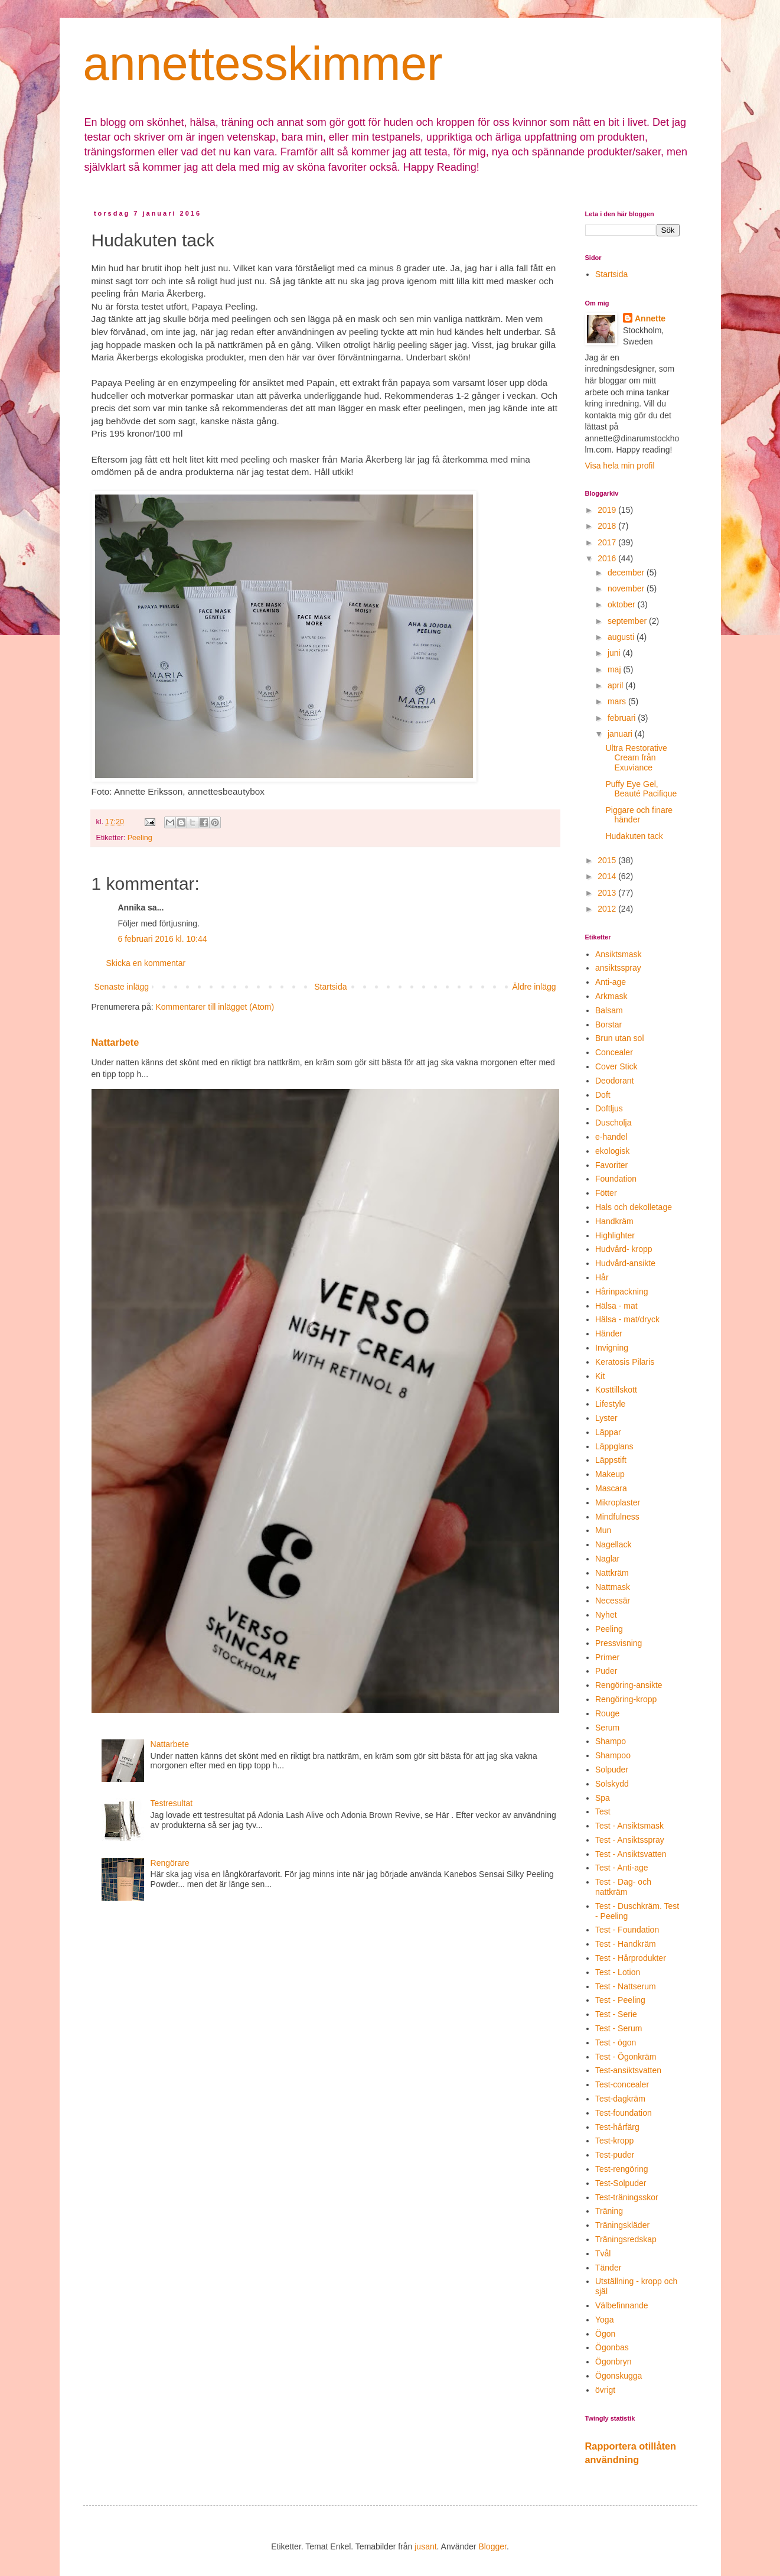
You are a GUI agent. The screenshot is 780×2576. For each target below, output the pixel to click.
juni (615, 653)
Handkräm (614, 1221)
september (628, 621)
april (616, 685)
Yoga (604, 2319)
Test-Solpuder (620, 2183)
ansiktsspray (618, 967)
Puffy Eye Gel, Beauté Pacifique (641, 789)
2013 (608, 892)
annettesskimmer (263, 63)
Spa (602, 1798)
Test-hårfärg (617, 2127)
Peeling (140, 838)
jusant (425, 2546)
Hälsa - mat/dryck (627, 1319)
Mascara (611, 1488)
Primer (607, 1657)
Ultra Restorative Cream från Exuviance (636, 758)
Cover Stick (616, 1066)
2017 (608, 542)
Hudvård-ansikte (625, 1263)
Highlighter (615, 1235)
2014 (608, 876)
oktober (623, 604)
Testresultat (172, 1803)
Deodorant (614, 1080)
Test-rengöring (621, 2169)
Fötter (606, 1193)
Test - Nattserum (625, 1986)
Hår (602, 1277)
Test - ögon (615, 2042)
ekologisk (612, 1151)
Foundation (616, 1178)
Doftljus (609, 1108)
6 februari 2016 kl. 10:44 (162, 939)
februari (623, 718)
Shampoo (613, 1755)
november (627, 588)
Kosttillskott (616, 1389)
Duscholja (613, 1122)
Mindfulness (617, 1516)
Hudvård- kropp (623, 1249)
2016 (608, 558)
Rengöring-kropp (626, 1699)
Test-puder (614, 2154)
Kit (600, 1376)
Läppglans (614, 1446)
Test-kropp (614, 2140)
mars (618, 701)
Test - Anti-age (621, 1867)
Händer (608, 1333)
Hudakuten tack (633, 836)
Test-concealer (622, 2084)
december (627, 572)
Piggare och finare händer (639, 815)
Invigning (611, 1347)
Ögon (605, 2333)
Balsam (609, 1010)
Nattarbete (115, 1042)
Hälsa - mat (616, 1305)
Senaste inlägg (121, 986)
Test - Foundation (627, 1929)
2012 (608, 908)
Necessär (612, 1600)
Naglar (607, 1558)
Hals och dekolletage (633, 1207)
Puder (606, 1671)
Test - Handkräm (625, 1944)
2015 (608, 860)
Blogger (492, 2546)
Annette (650, 318)
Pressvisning (618, 1643)
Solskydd (612, 1783)
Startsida (330, 986)
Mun (603, 1530)
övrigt (605, 2390)
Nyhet (606, 1614)
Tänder (608, 2267)
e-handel (611, 1136)
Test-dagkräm (620, 2098)
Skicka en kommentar (146, 963)
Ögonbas (612, 2347)
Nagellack (613, 1544)
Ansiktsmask (618, 954)
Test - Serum (618, 2028)
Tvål (603, 2253)
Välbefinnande (621, 2305)
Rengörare (170, 1863)
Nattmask (612, 1587)
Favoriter (611, 1165)
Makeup (610, 1474)
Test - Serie (616, 2014)
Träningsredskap (626, 2239)
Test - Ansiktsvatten (631, 1854)
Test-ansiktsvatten (628, 2070)
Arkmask (611, 996)
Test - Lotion (617, 1972)
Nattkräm (612, 1573)
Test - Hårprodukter (630, 1958)
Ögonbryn (613, 2361)
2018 (608, 526)
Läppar (608, 1432)
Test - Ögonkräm (625, 2056)
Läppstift (610, 1460)
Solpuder (611, 1769)
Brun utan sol (619, 1038)
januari (621, 734)
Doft (603, 1095)
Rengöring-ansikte (628, 1685)
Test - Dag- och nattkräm (623, 1887)
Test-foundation (623, 2113)
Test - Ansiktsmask (629, 1825)
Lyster (606, 1418)
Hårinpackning (621, 1291)
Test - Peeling (620, 2000)
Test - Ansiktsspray (629, 1840)
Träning (609, 2211)
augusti (622, 637)
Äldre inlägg (534, 986)
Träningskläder (622, 2225)
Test (603, 1811)
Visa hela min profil (620, 465)
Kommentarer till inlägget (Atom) (214, 1006)
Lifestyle (610, 1404)
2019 (608, 510)
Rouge (607, 1713)
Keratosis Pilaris (624, 1362)
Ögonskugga (618, 2375)
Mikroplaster (617, 1502)
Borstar (608, 1024)
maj (615, 669)
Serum (607, 1727)
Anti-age (610, 982)
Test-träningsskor (626, 2197)
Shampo (610, 1741)
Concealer (614, 1052)
